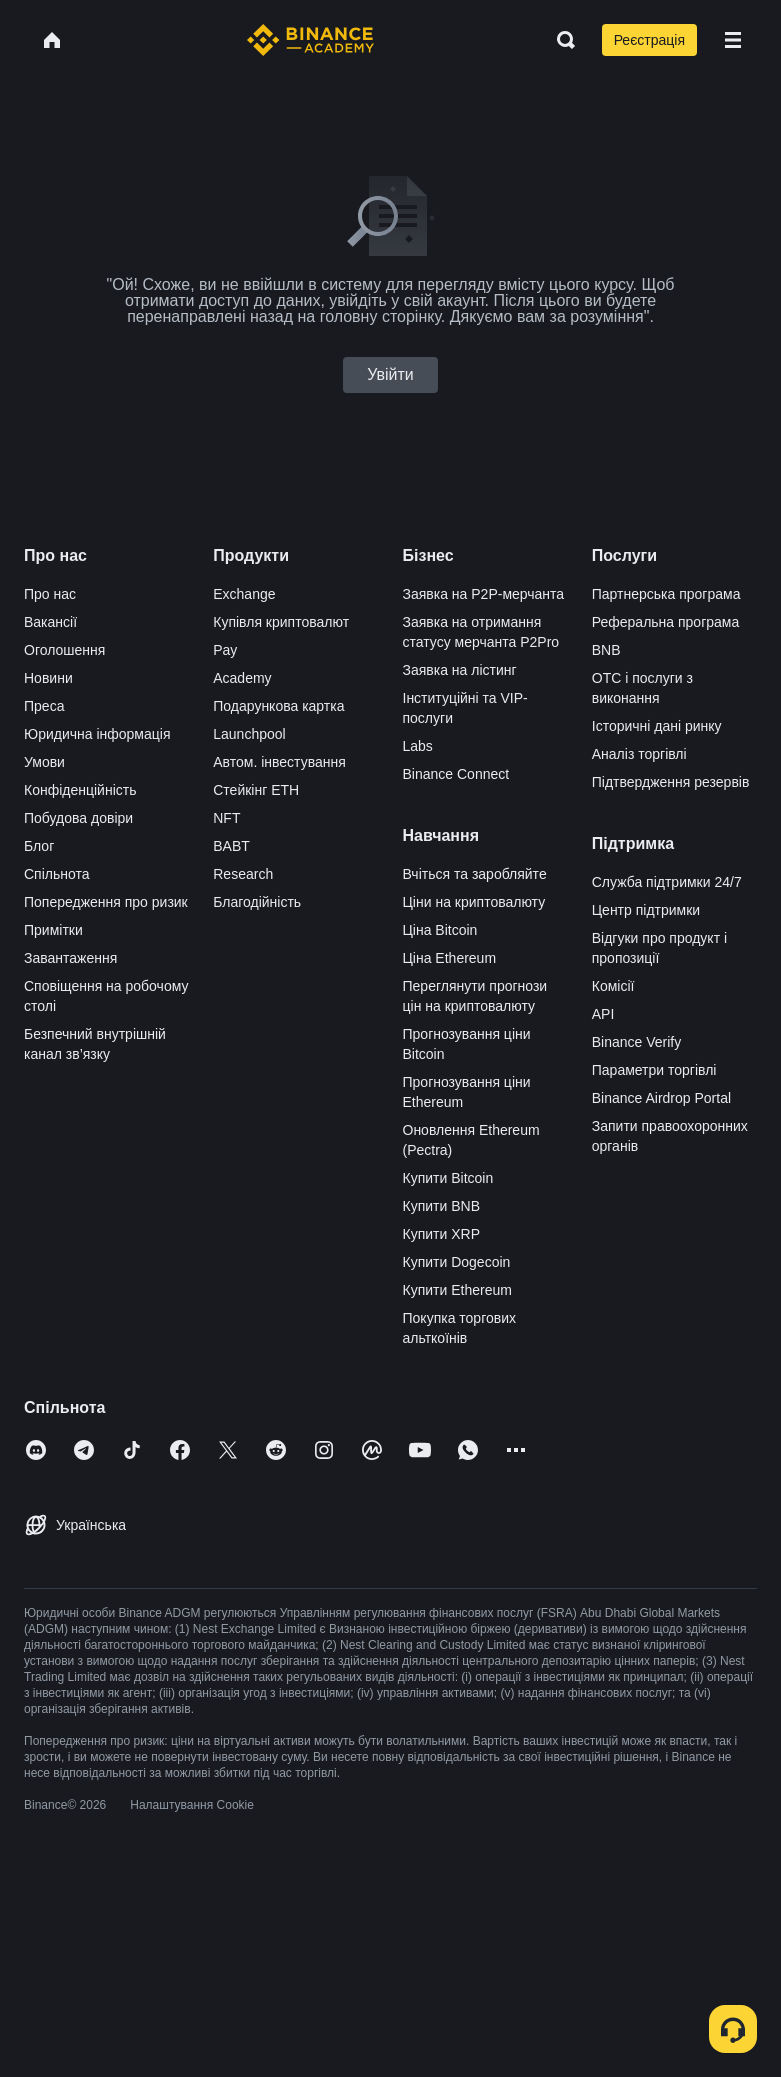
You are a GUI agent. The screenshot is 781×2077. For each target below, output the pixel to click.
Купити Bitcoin (448, 1178)
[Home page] (310, 40)
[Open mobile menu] (733, 40)
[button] (733, 40)
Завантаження (70, 958)
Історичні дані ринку (657, 726)
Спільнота (57, 874)
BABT (231, 846)
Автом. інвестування (279, 762)
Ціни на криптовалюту (474, 902)
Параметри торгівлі (654, 1070)
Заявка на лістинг (460, 670)
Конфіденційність (80, 790)
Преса (44, 706)
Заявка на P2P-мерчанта (484, 594)
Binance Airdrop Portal (661, 1098)
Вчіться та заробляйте (475, 874)
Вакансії (50, 622)
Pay (225, 650)
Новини (48, 678)
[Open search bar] (560, 40)
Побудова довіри (78, 818)
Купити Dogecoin (457, 1262)
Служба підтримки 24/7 (667, 882)
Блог (39, 846)
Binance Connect (456, 774)
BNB (606, 650)
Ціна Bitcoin (440, 930)
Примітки (53, 930)
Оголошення (64, 650)
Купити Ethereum (457, 1290)
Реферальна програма (666, 622)
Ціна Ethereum (450, 958)
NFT (226, 818)
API (603, 1014)
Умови (44, 762)
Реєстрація (649, 40)
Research (243, 874)
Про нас (50, 594)
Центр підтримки (646, 910)
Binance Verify (637, 1042)
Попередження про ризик (106, 902)
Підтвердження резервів (671, 782)
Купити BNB (441, 1206)
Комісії (613, 986)
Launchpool (249, 734)
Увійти (390, 374)
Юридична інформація (97, 734)
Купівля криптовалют (281, 622)
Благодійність (257, 902)
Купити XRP (441, 1234)
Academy (242, 678)
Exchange (244, 594)
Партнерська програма (666, 594)
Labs (418, 746)
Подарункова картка (278, 706)
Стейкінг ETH (256, 790)
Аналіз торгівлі (639, 754)
